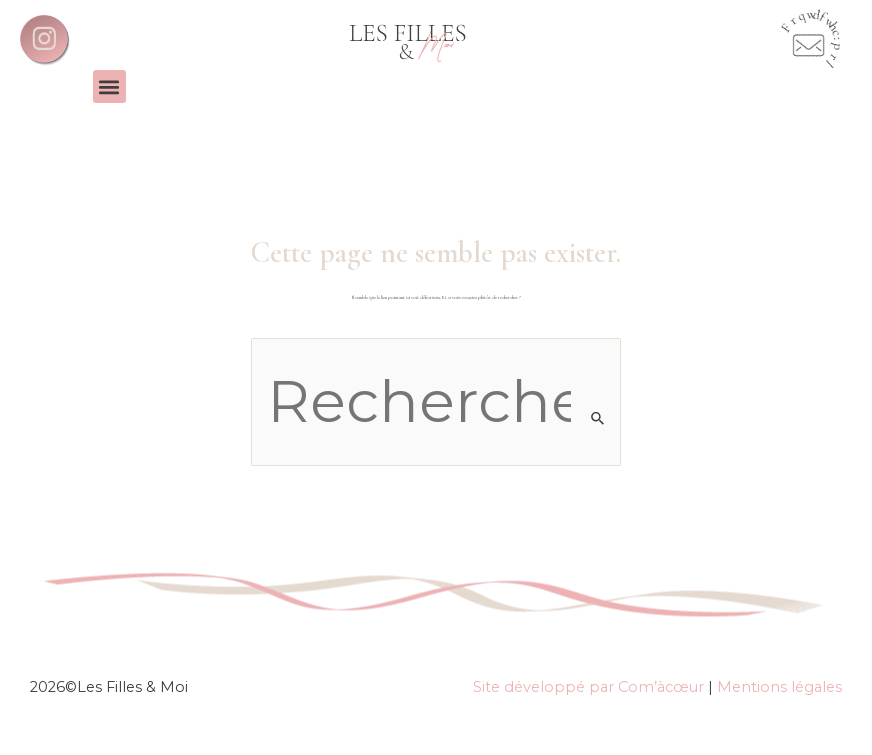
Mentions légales (779, 687)
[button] (109, 86)
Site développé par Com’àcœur (588, 687)
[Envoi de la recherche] (598, 418)
